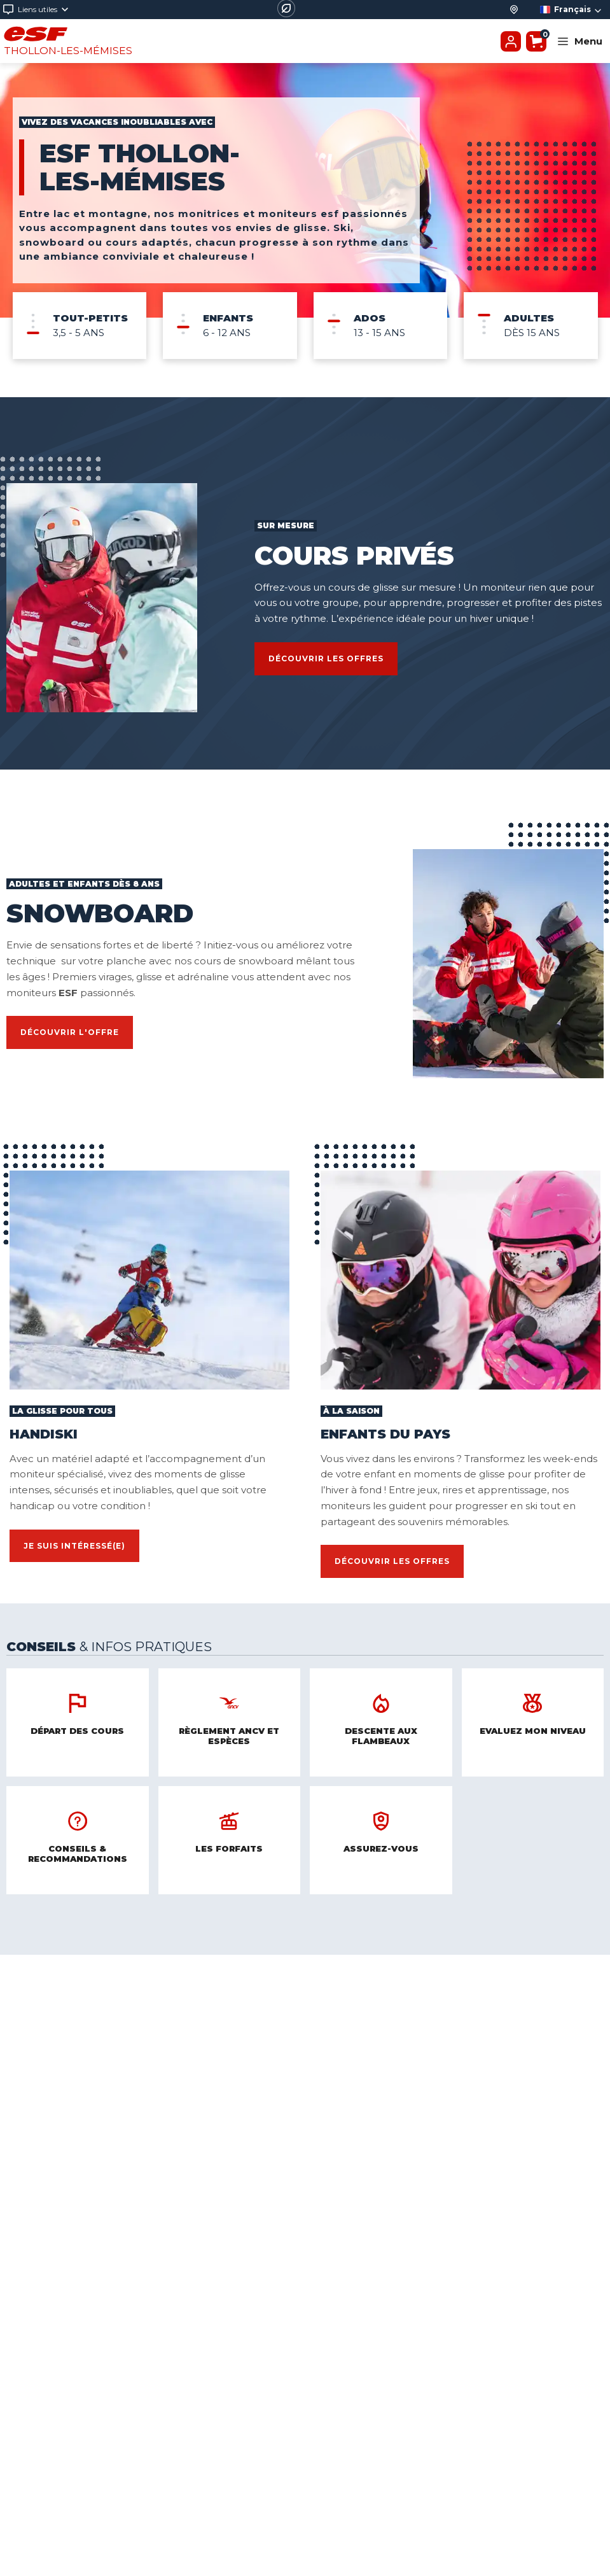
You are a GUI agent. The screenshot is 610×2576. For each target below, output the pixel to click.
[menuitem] (80, 325)
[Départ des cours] (513, 9)
